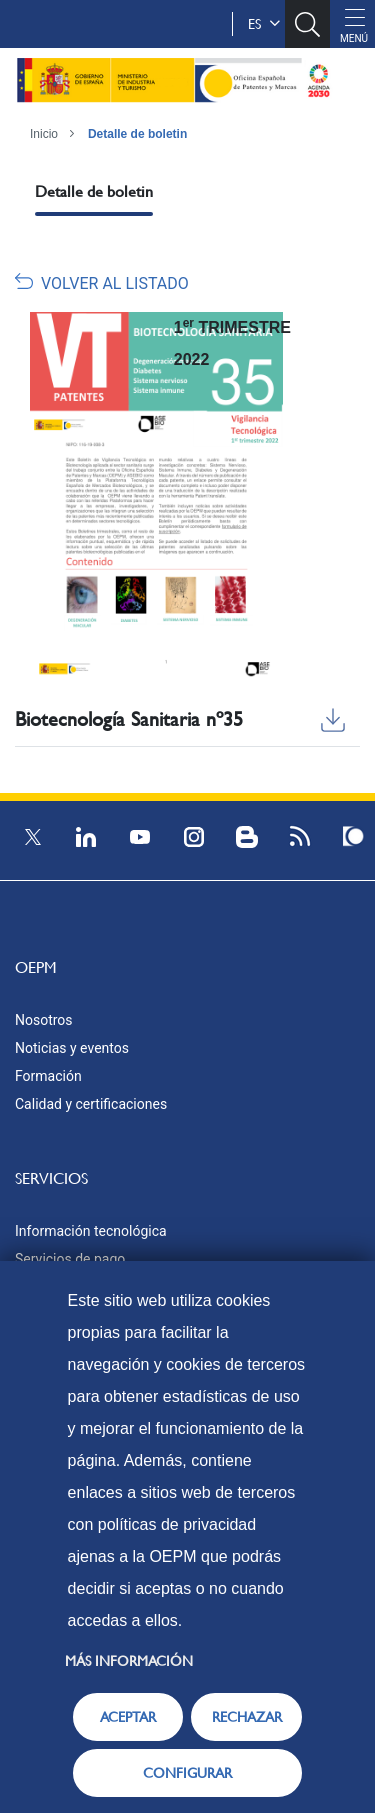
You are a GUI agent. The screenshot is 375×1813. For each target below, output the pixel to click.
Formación (48, 1076)
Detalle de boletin (137, 134)
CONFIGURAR (187, 1773)
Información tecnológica (91, 1231)
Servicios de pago (70, 1259)
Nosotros (44, 1020)
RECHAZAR (247, 1717)
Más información (129, 1661)
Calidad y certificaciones (91, 1104)
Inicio (44, 134)
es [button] (264, 24)
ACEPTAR (128, 1717)
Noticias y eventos (72, 1048)
